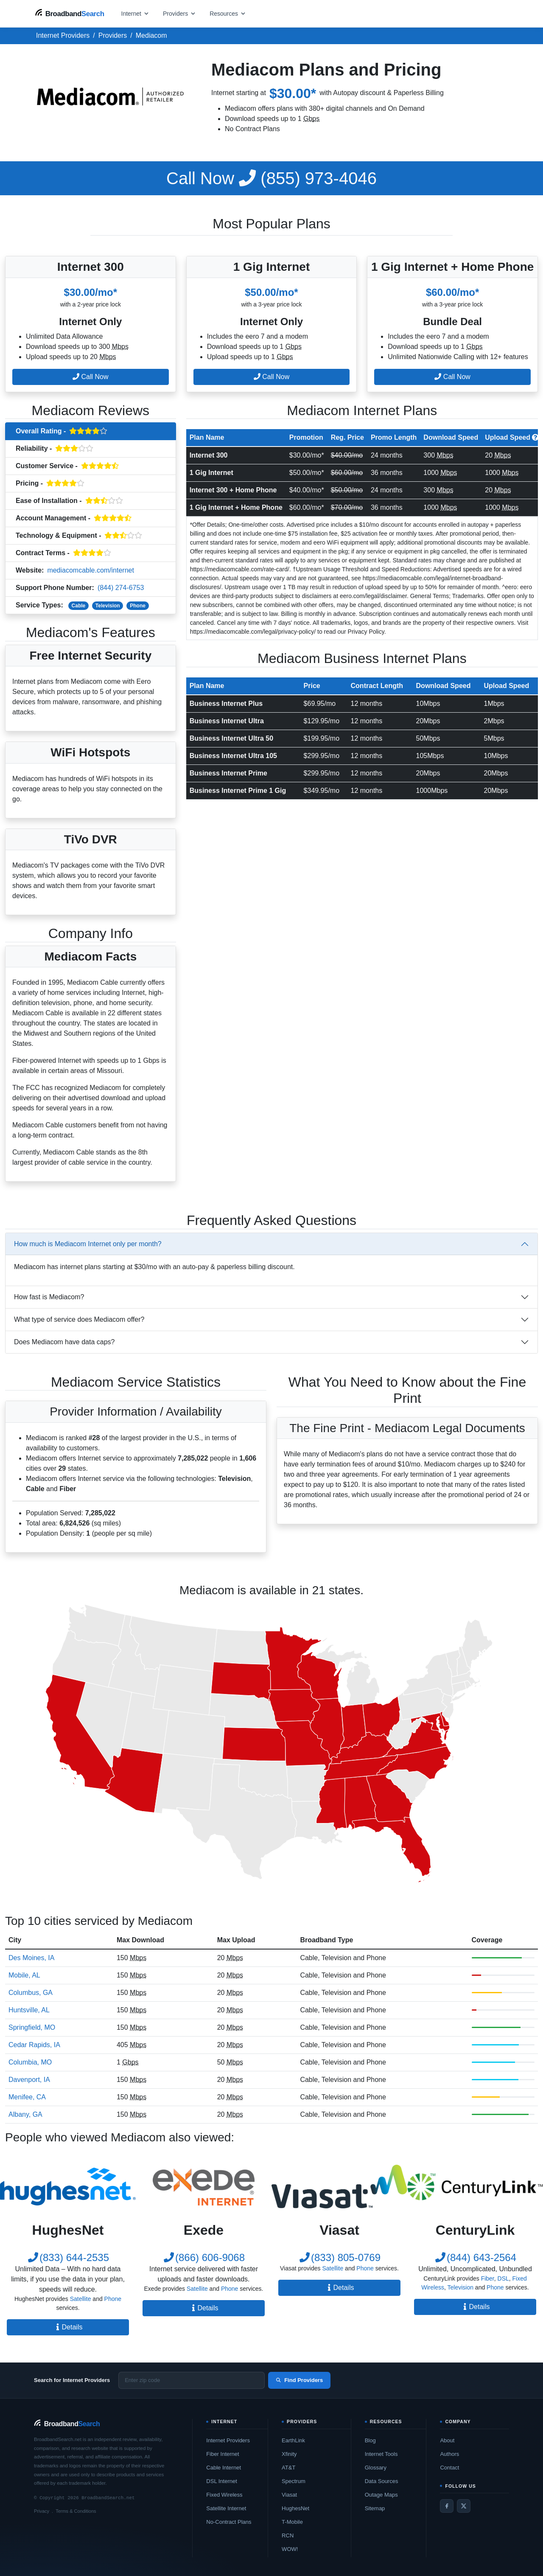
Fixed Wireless (224, 2495)
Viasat (289, 2495)
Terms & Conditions (76, 2511)
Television (107, 606)
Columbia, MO (30, 2062)
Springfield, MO (31, 2027)
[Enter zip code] (191, 2380)
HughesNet (295, 2508)
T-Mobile (292, 2522)
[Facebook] (446, 2506)
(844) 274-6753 (121, 587)
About (447, 2440)
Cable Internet (223, 2467)
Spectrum (293, 2481)
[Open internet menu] (135, 13)
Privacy (41, 2511)
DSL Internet (221, 2481)
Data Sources (381, 2481)
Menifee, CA (27, 2097)
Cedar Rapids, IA (34, 2044)
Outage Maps (381, 2495)
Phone (138, 606)
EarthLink (293, 2440)
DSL (503, 2278)
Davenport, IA (29, 2079)
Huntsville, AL (29, 2010)
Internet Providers (228, 2440)
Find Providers (299, 2380)
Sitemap (375, 2508)
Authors (449, 2454)
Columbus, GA (30, 1992)
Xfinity (289, 2454)
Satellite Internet (226, 2508)
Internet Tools (381, 2454)
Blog (370, 2440)
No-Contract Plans (228, 2522)
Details (68, 2327)
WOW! (290, 2549)
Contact (449, 2467)
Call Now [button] (90, 376)
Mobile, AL (24, 1975)
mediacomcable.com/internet (90, 570)
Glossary (375, 2467)
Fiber (487, 2278)
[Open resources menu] (228, 13)
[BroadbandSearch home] (69, 13)
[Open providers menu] (179, 13)
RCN (288, 2535)
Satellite (80, 2298)
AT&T (288, 2467)
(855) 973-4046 (271, 178)
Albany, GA (25, 2114)
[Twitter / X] (463, 2506)
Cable (79, 606)
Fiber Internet (222, 2454)
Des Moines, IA (31, 1957)
